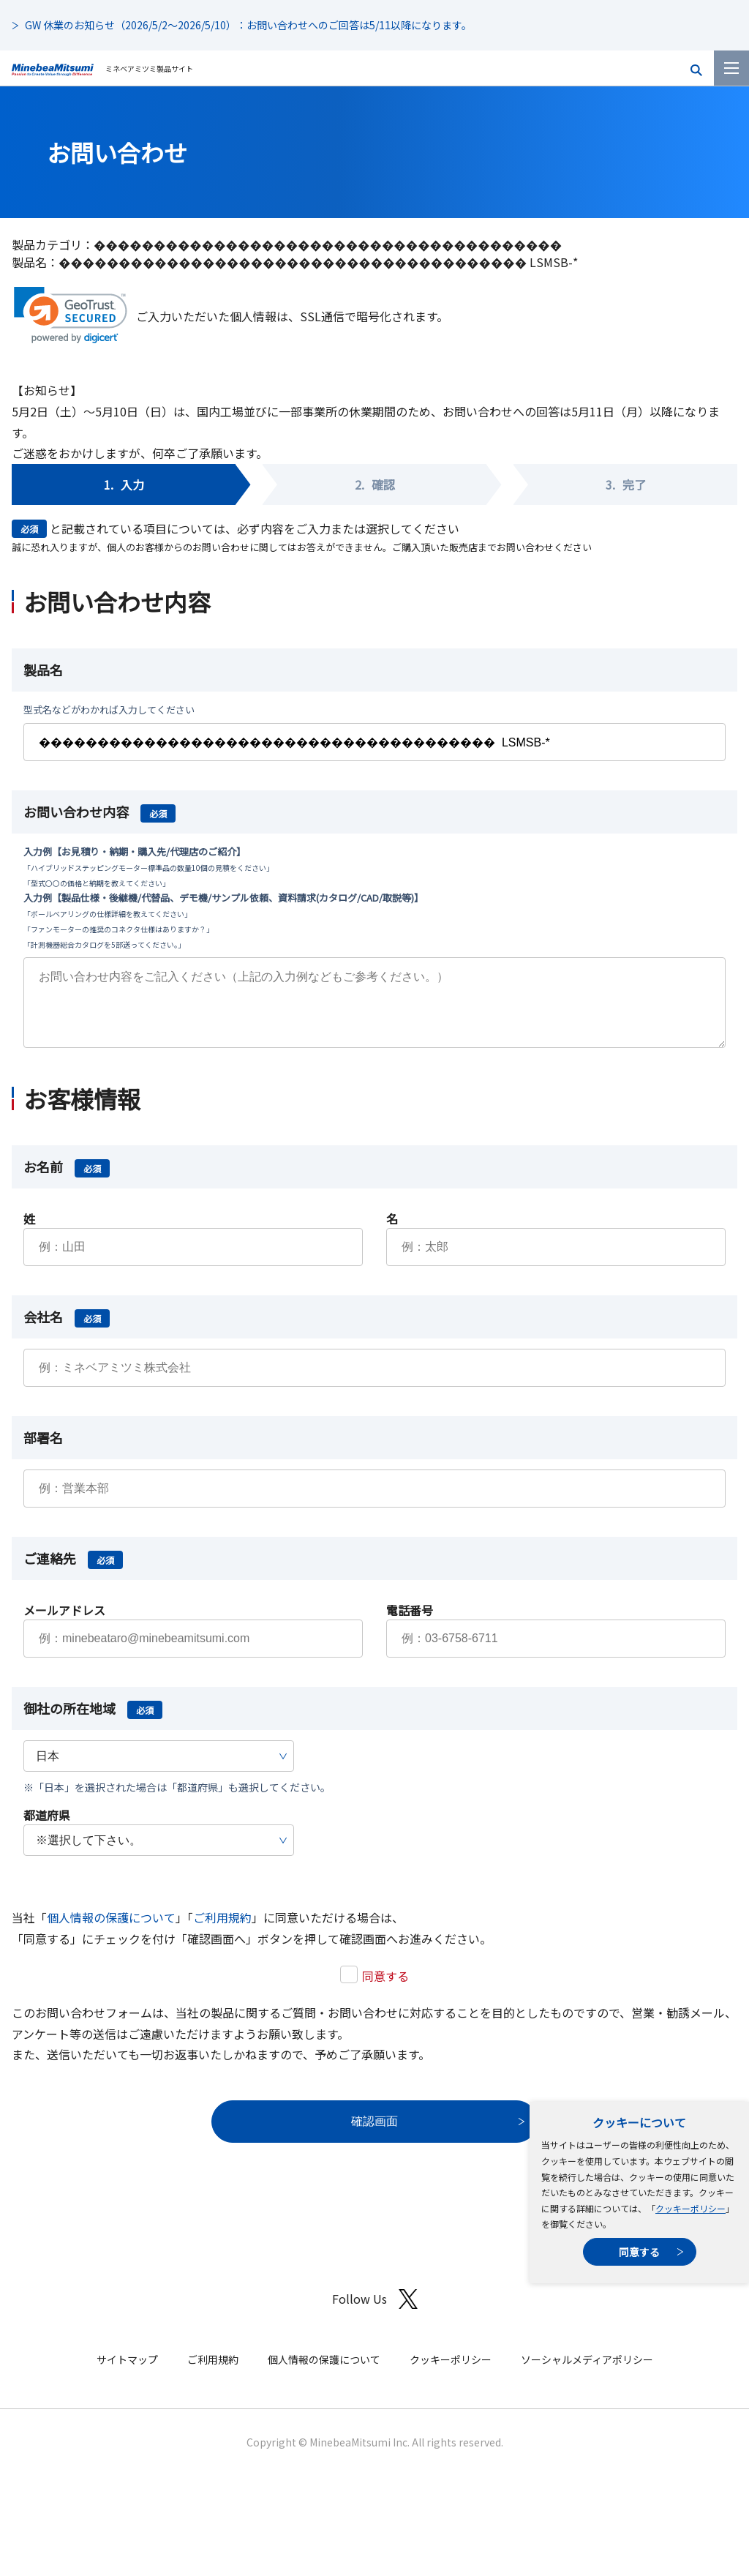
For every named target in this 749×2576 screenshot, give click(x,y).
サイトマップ (127, 2374)
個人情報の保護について (111, 1932)
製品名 (43, 669)
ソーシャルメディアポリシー (587, 2374)
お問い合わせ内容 (99, 811)
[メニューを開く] (731, 68)
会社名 (66, 1331)
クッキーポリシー (690, 2208)
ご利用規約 (222, 1932)
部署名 (43, 1451)
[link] (70, 315)
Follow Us (375, 2314)
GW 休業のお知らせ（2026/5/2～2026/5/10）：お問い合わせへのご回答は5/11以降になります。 (248, 25)
